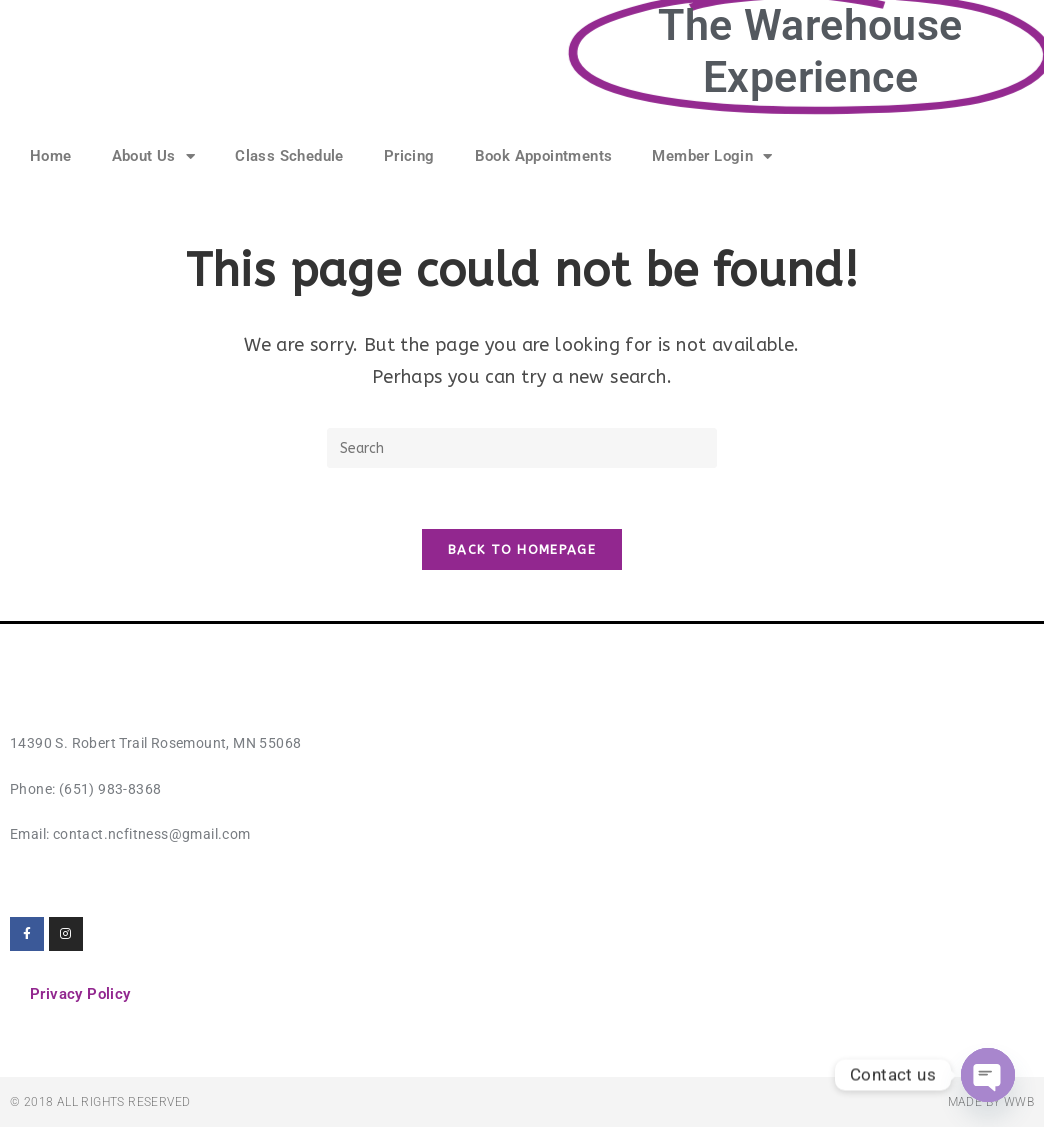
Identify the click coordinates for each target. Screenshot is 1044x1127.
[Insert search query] (522, 448)
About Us (154, 156)
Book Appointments (544, 156)
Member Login (712, 156)
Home (51, 156)
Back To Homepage (522, 549)
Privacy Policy (80, 994)
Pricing (409, 156)
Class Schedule (289, 156)
